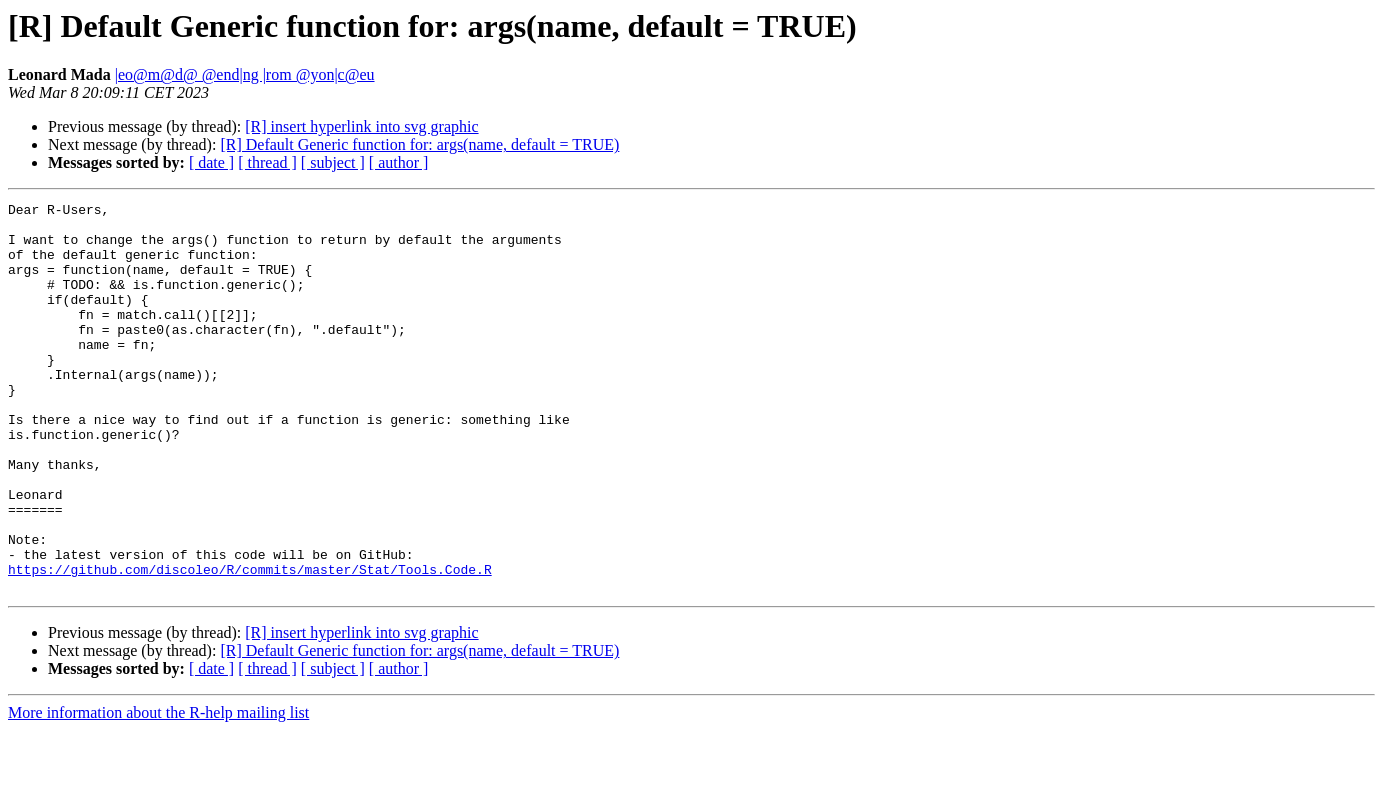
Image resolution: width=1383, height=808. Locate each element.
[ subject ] (333, 162)
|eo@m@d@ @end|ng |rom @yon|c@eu (245, 74)
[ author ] (399, 162)
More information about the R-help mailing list (158, 790)
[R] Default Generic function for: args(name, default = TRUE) (419, 144)
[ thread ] (267, 162)
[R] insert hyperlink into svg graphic (361, 126)
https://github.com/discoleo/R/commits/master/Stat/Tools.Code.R (250, 644)
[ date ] (211, 162)
